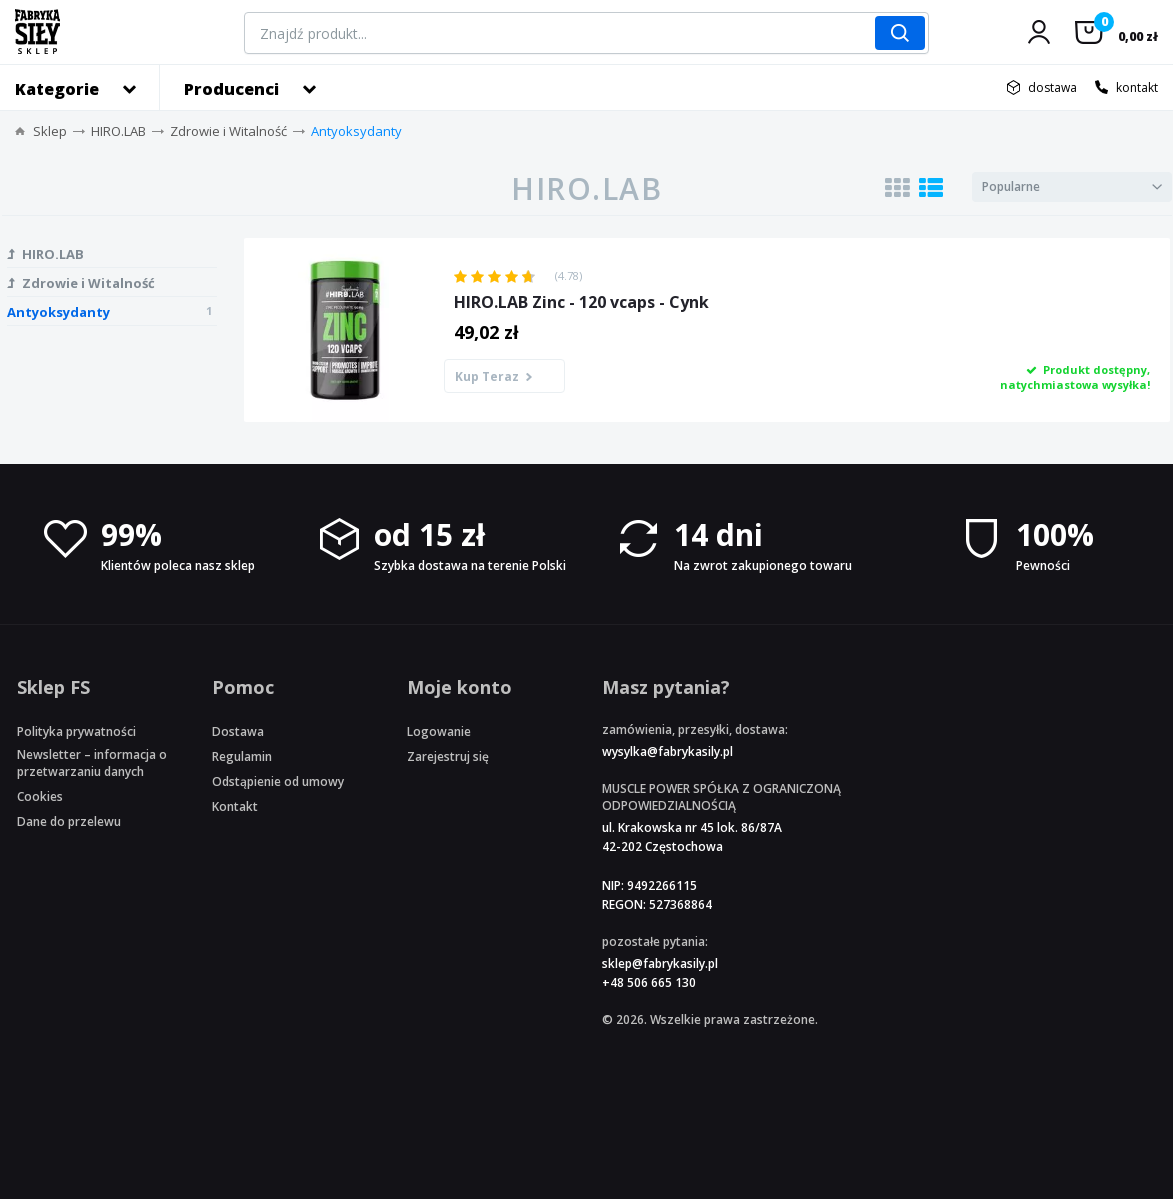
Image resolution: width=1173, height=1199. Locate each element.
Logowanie (439, 731)
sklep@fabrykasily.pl (660, 963)
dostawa (1052, 87)
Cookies (40, 796)
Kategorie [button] (57, 89)
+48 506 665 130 (649, 982)
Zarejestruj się (448, 756)
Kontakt (235, 806)
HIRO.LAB (118, 131)
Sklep (50, 131)
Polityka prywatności (76, 731)
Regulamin (242, 756)
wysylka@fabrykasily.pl (667, 751)
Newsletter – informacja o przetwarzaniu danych (92, 763)
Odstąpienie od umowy (278, 781)
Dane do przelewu (69, 821)
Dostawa (238, 731)
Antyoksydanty (356, 131)
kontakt (1137, 87)
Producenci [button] (231, 89)
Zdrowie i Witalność (228, 131)
